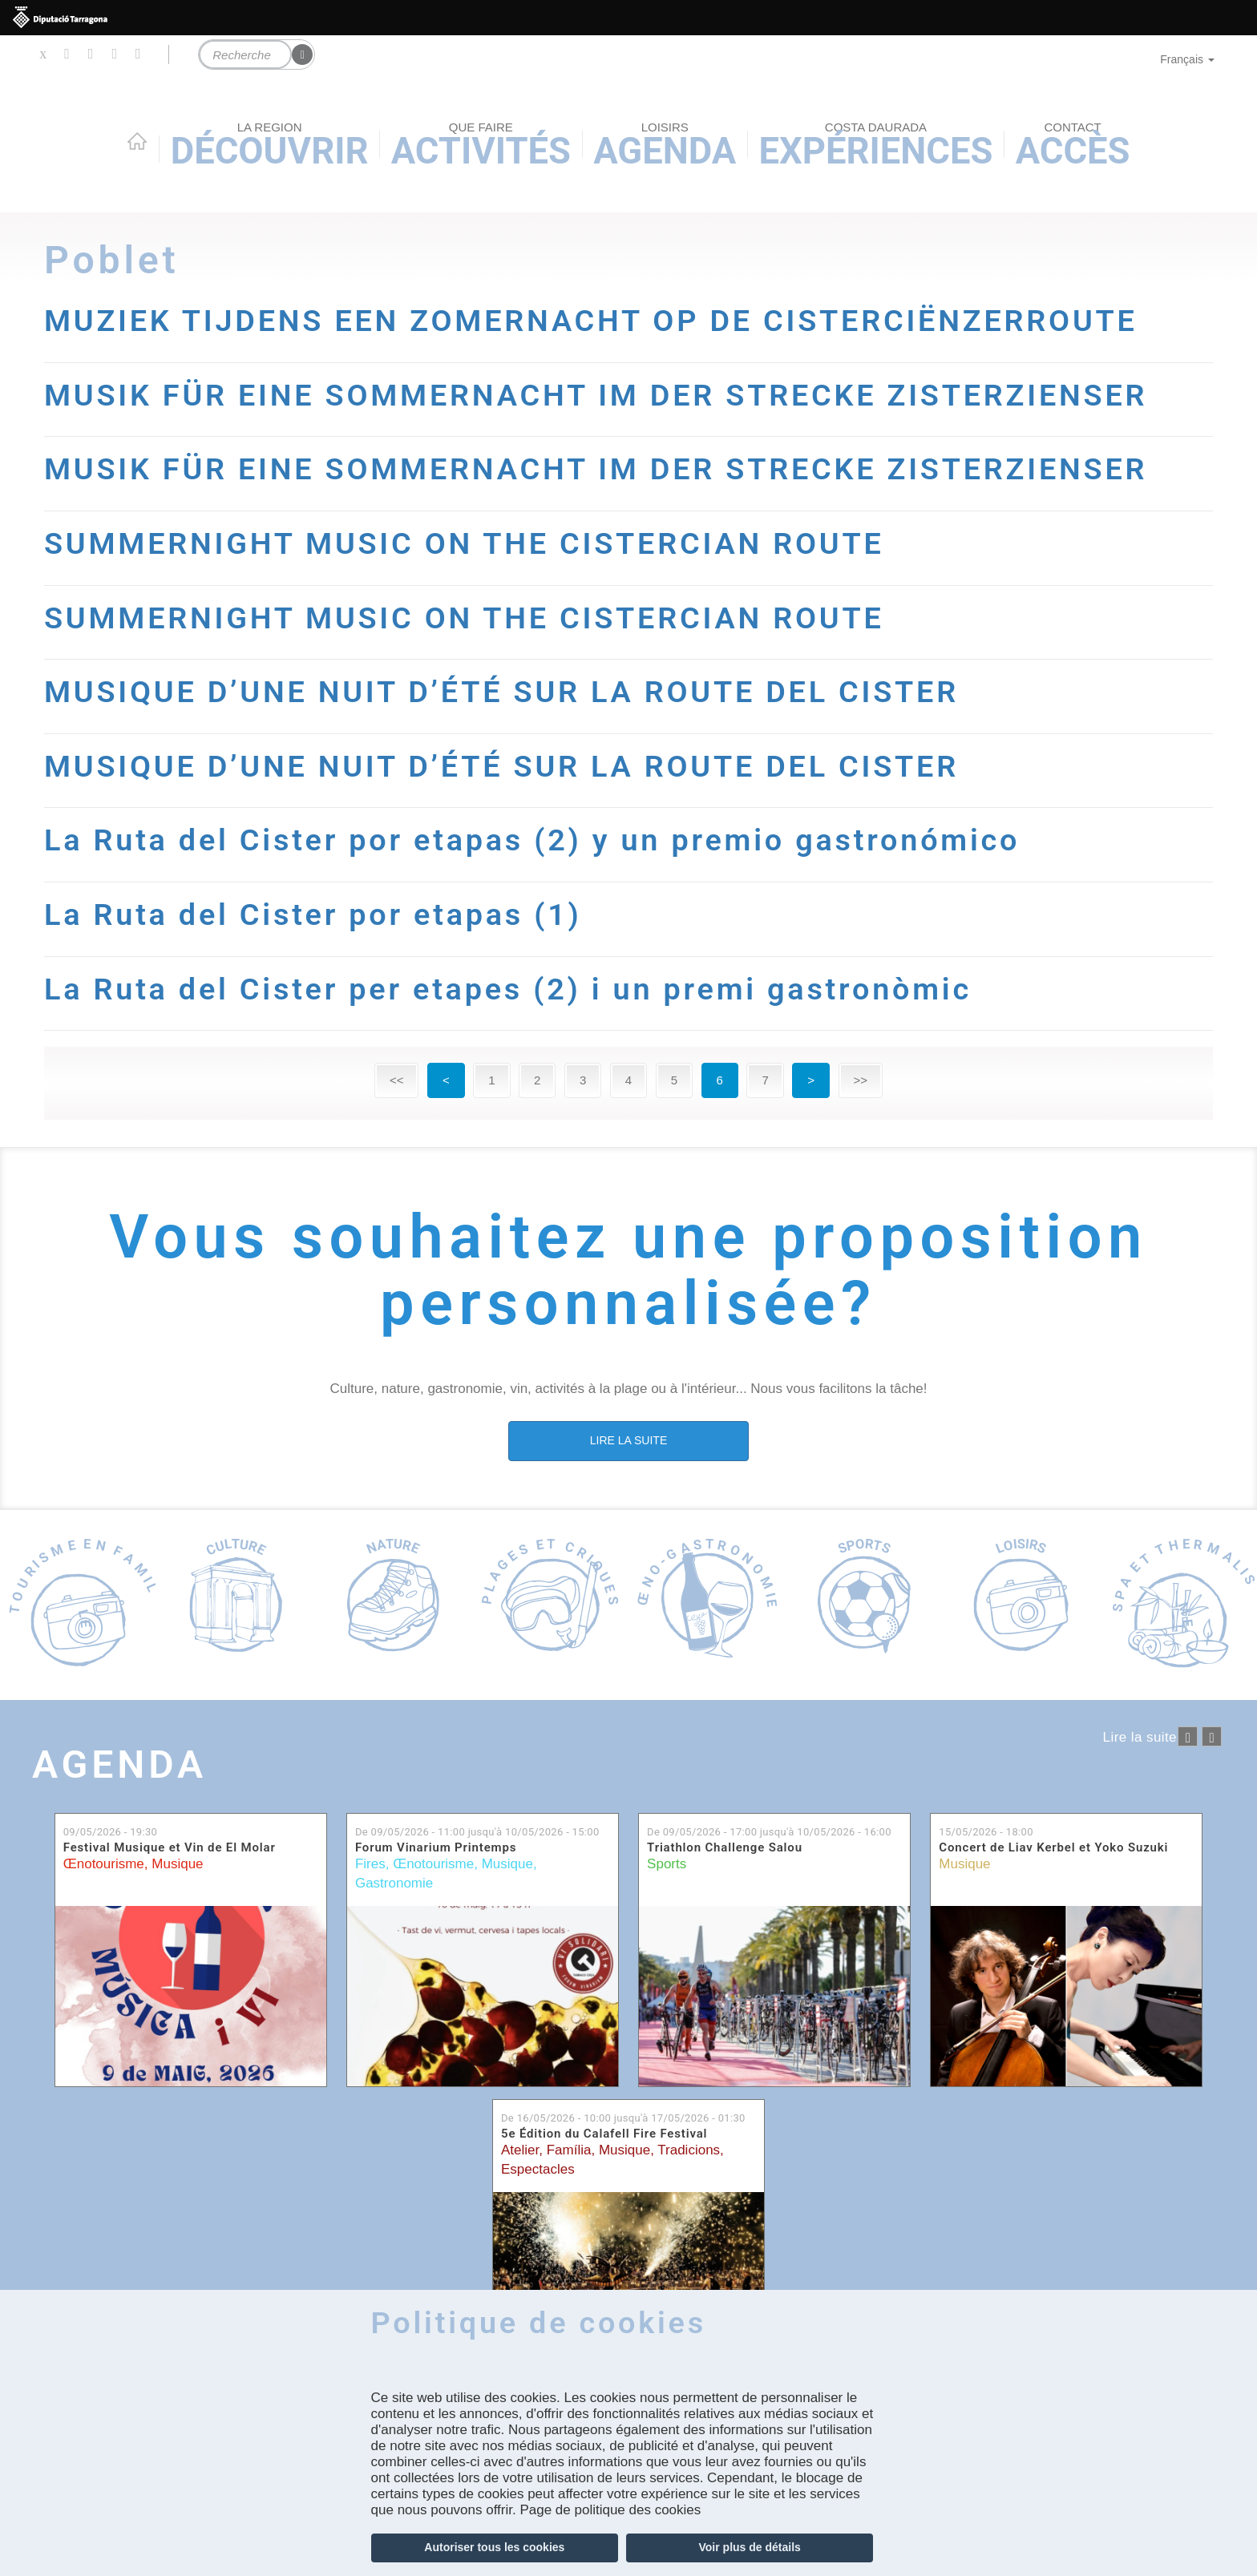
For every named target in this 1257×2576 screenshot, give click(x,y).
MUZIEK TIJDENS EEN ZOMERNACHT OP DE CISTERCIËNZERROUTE (591, 320)
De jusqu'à (477, 1832)
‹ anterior (1188, 1736)
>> (861, 1080)
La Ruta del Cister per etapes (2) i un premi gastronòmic (508, 989)
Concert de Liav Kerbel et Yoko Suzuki (1053, 1848)
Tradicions (688, 2150)
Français (1187, 59)
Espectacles (538, 2169)
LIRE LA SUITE (628, 1440)
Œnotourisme (103, 1863)
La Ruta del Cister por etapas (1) (313, 914)
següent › (1212, 1736)
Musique (177, 1863)
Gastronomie (394, 1883)
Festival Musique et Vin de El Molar (169, 1848)
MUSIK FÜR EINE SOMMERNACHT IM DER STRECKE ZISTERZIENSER (595, 395)
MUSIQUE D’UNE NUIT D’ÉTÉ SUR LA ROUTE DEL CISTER (501, 691)
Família (569, 2150)
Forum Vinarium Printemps (435, 1848)
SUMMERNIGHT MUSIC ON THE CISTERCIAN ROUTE (464, 543)
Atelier (520, 2150)
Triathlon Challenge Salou (724, 1848)
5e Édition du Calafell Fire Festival (604, 2134)
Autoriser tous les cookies (494, 2547)
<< (397, 1080)
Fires (370, 1863)
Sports (666, 1863)
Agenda (119, 1764)
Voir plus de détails (750, 2547)
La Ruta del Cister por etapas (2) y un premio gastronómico (532, 840)
